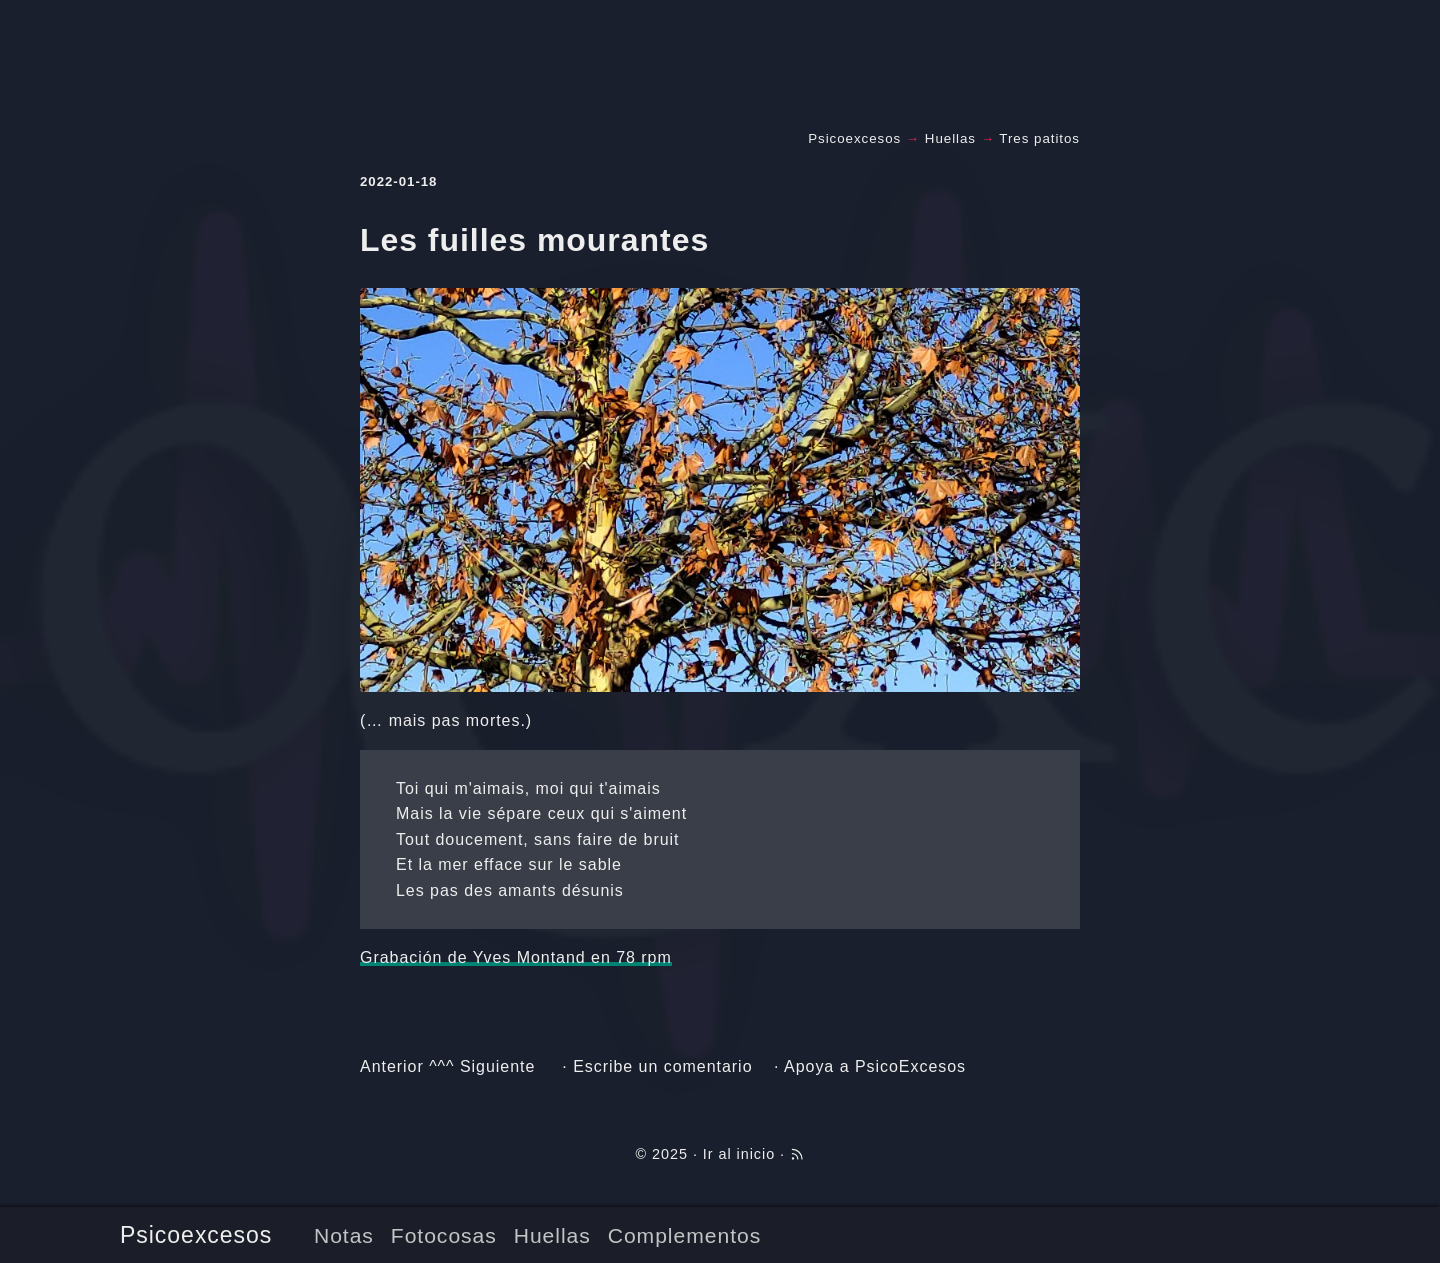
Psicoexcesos (196, 1235)
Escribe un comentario (662, 1066)
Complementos (684, 1235)
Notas (344, 1235)
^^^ (441, 1066)
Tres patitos (1039, 138)
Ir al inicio (739, 1154)
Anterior (392, 1066)
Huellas (552, 1235)
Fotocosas (444, 1235)
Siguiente (497, 1066)
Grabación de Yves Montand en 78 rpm (516, 957)
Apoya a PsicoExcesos (875, 1066)
